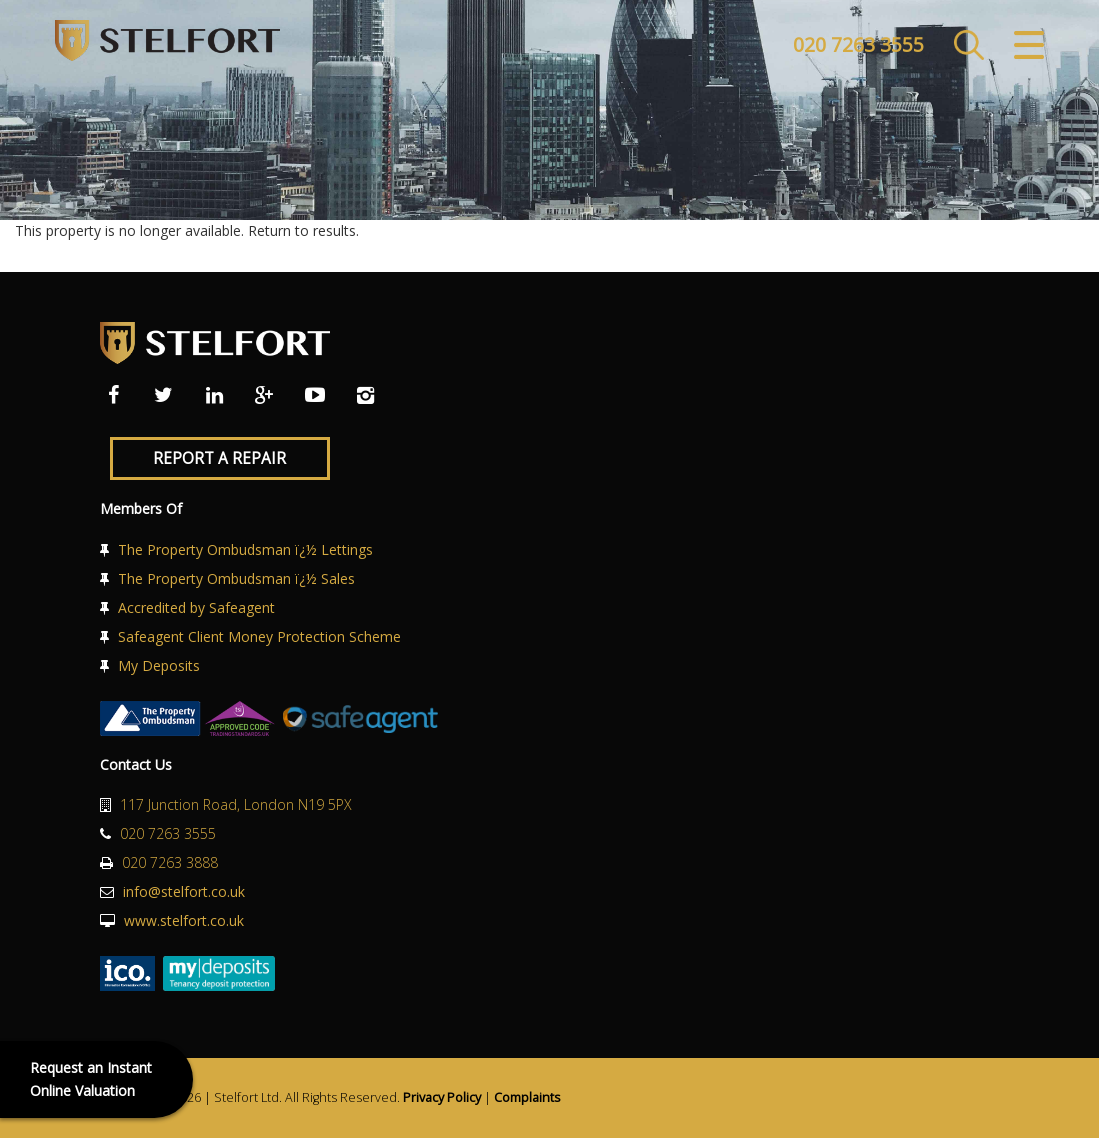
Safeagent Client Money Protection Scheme (259, 636)
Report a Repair (219, 458)
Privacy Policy (442, 1097)
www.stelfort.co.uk (184, 920)
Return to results (302, 230)
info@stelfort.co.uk (184, 891)
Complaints (527, 1097)
